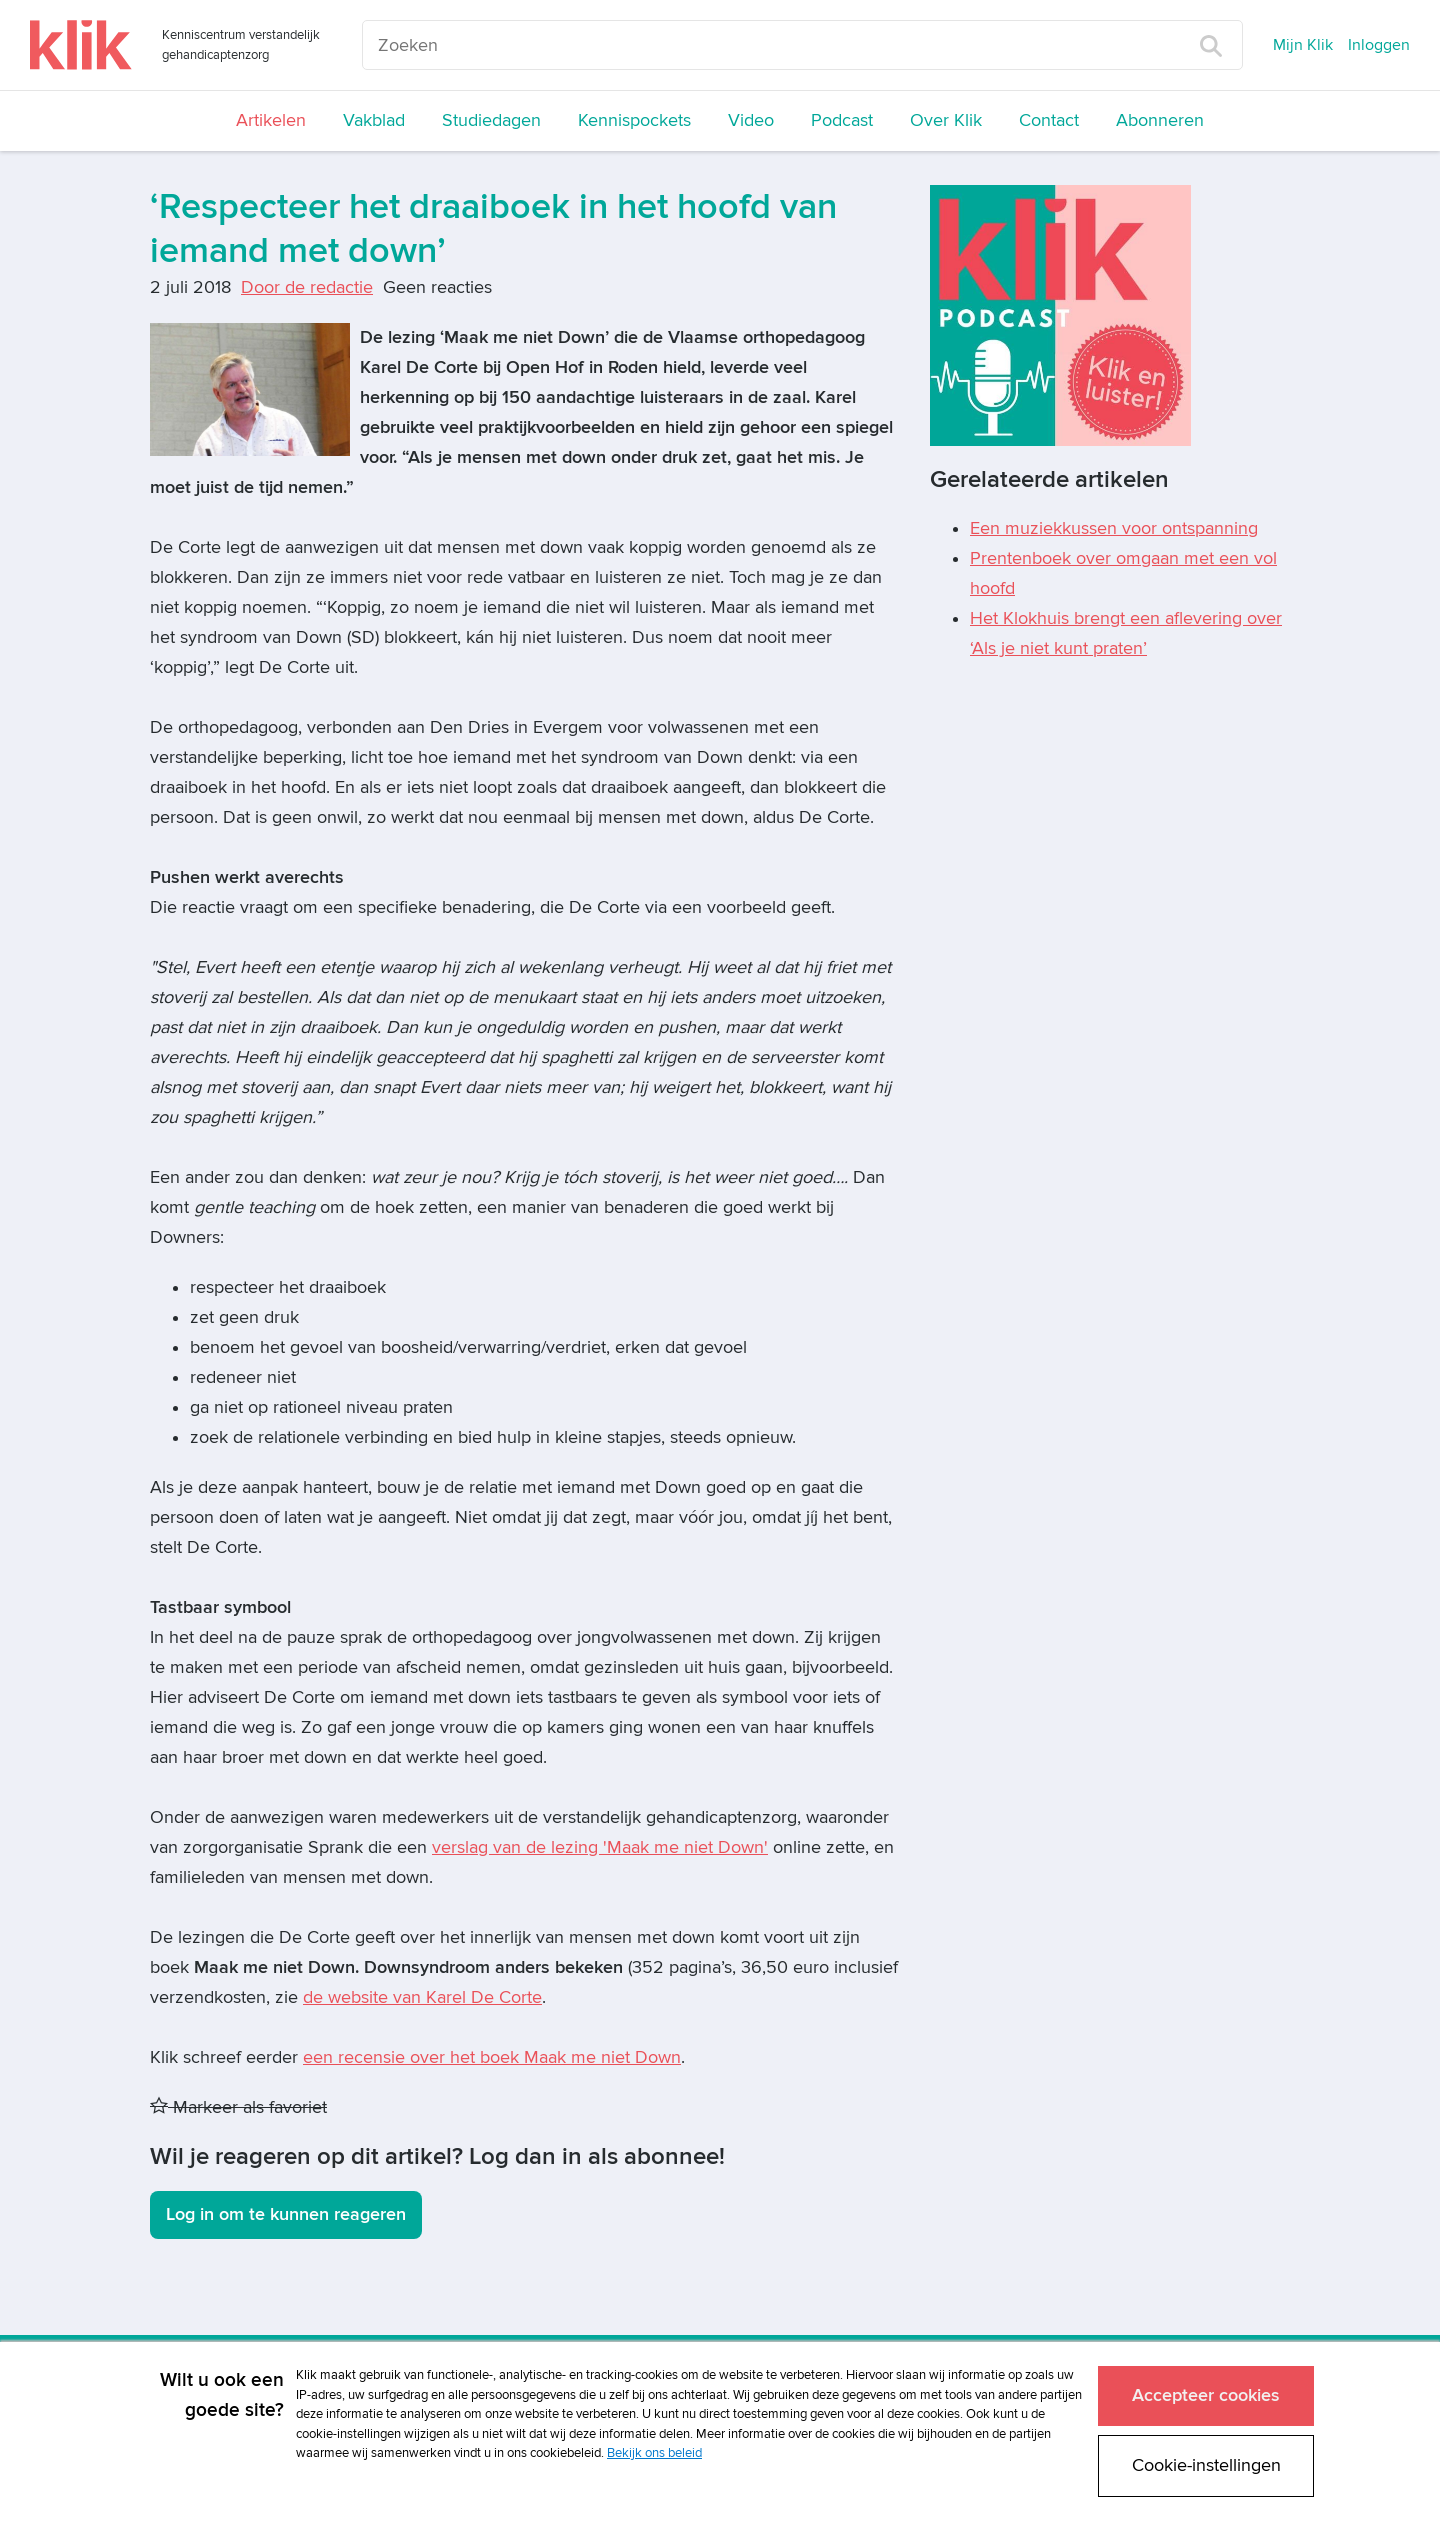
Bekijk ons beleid (654, 2448)
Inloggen (1379, 45)
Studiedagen (491, 120)
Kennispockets (634, 120)
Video (751, 120)
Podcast (842, 120)
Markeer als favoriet (238, 2107)
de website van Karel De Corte (422, 1997)
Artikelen (271, 120)
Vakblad (374, 120)
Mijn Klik (1303, 45)
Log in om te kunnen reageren (286, 2214)
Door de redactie (307, 287)
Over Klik (946, 120)
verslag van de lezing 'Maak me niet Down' (600, 1847)
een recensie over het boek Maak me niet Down (492, 2057)
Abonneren (1160, 120)
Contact (1049, 120)
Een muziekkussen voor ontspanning (1114, 528)
